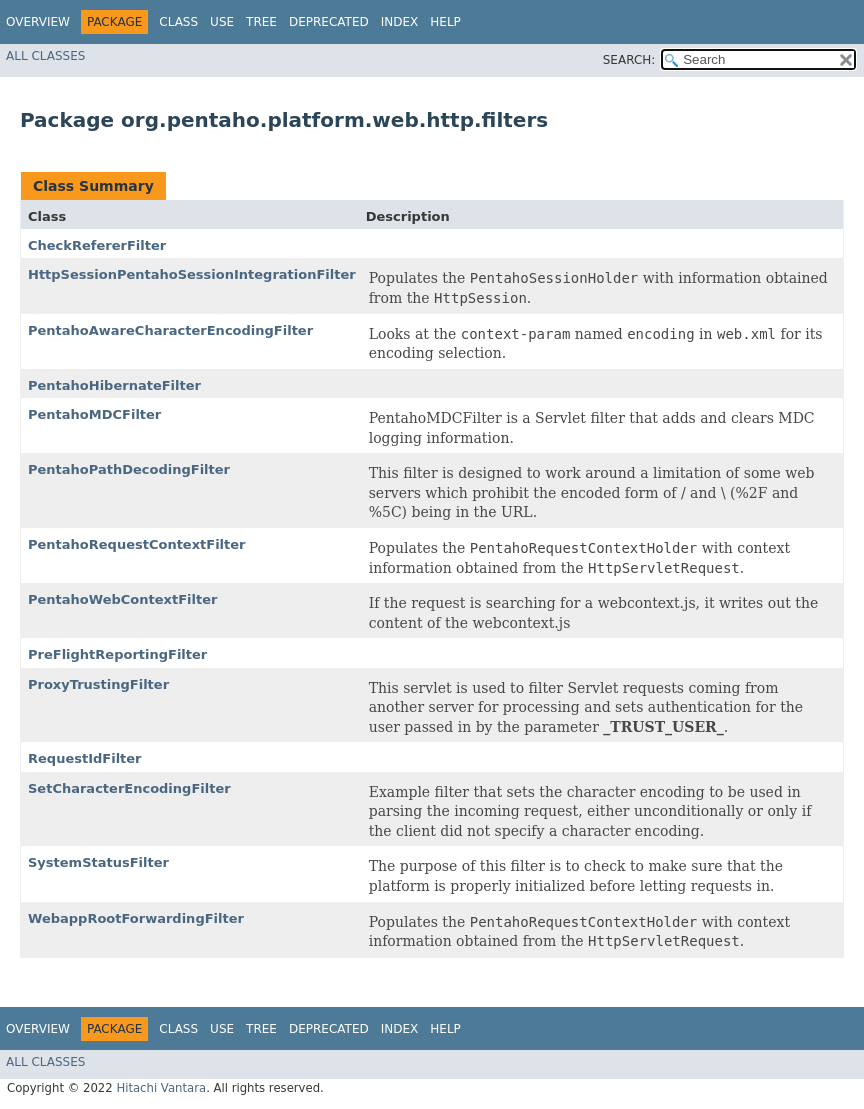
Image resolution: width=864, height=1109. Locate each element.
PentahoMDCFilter (94, 414)
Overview (38, 22)
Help (445, 22)
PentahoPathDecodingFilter (129, 469)
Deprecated (329, 22)
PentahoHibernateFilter (114, 385)
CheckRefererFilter (97, 245)
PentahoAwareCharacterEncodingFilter (170, 330)
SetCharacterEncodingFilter (129, 788)
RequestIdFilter (85, 758)
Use (222, 22)
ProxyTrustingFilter (98, 684)
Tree (261, 22)
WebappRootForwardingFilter (136, 918)
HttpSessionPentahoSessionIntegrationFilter (192, 274)
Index (400, 22)
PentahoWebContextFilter (122, 599)
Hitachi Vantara (161, 1088)
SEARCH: (629, 60)
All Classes (45, 56)
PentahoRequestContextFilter (137, 544)
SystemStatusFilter (98, 862)
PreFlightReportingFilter (117, 654)
